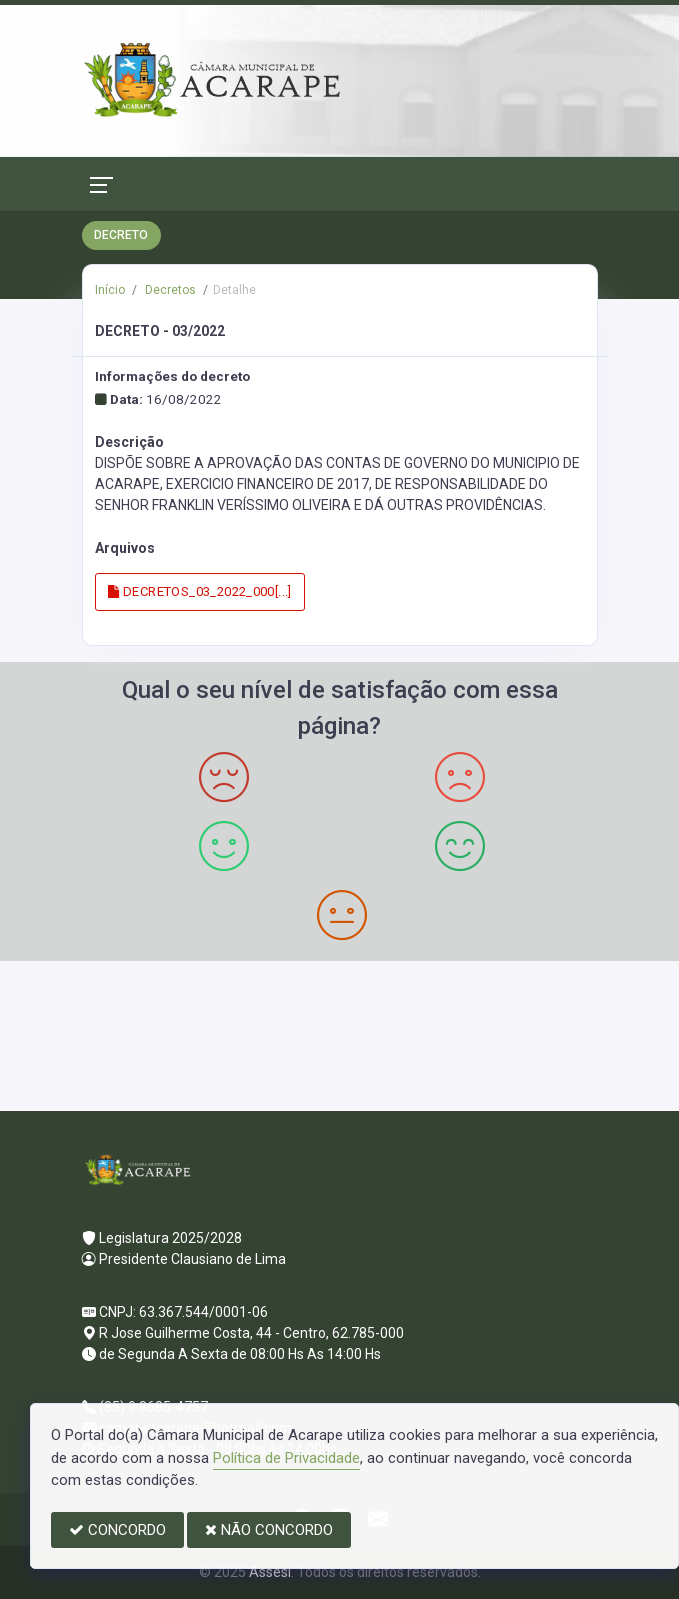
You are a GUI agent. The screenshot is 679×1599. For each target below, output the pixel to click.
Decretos (169, 290)
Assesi (270, 1572)
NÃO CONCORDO (269, 1530)
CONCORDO (117, 1530)
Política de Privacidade (286, 1458)
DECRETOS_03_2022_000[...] (200, 591)
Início (110, 290)
